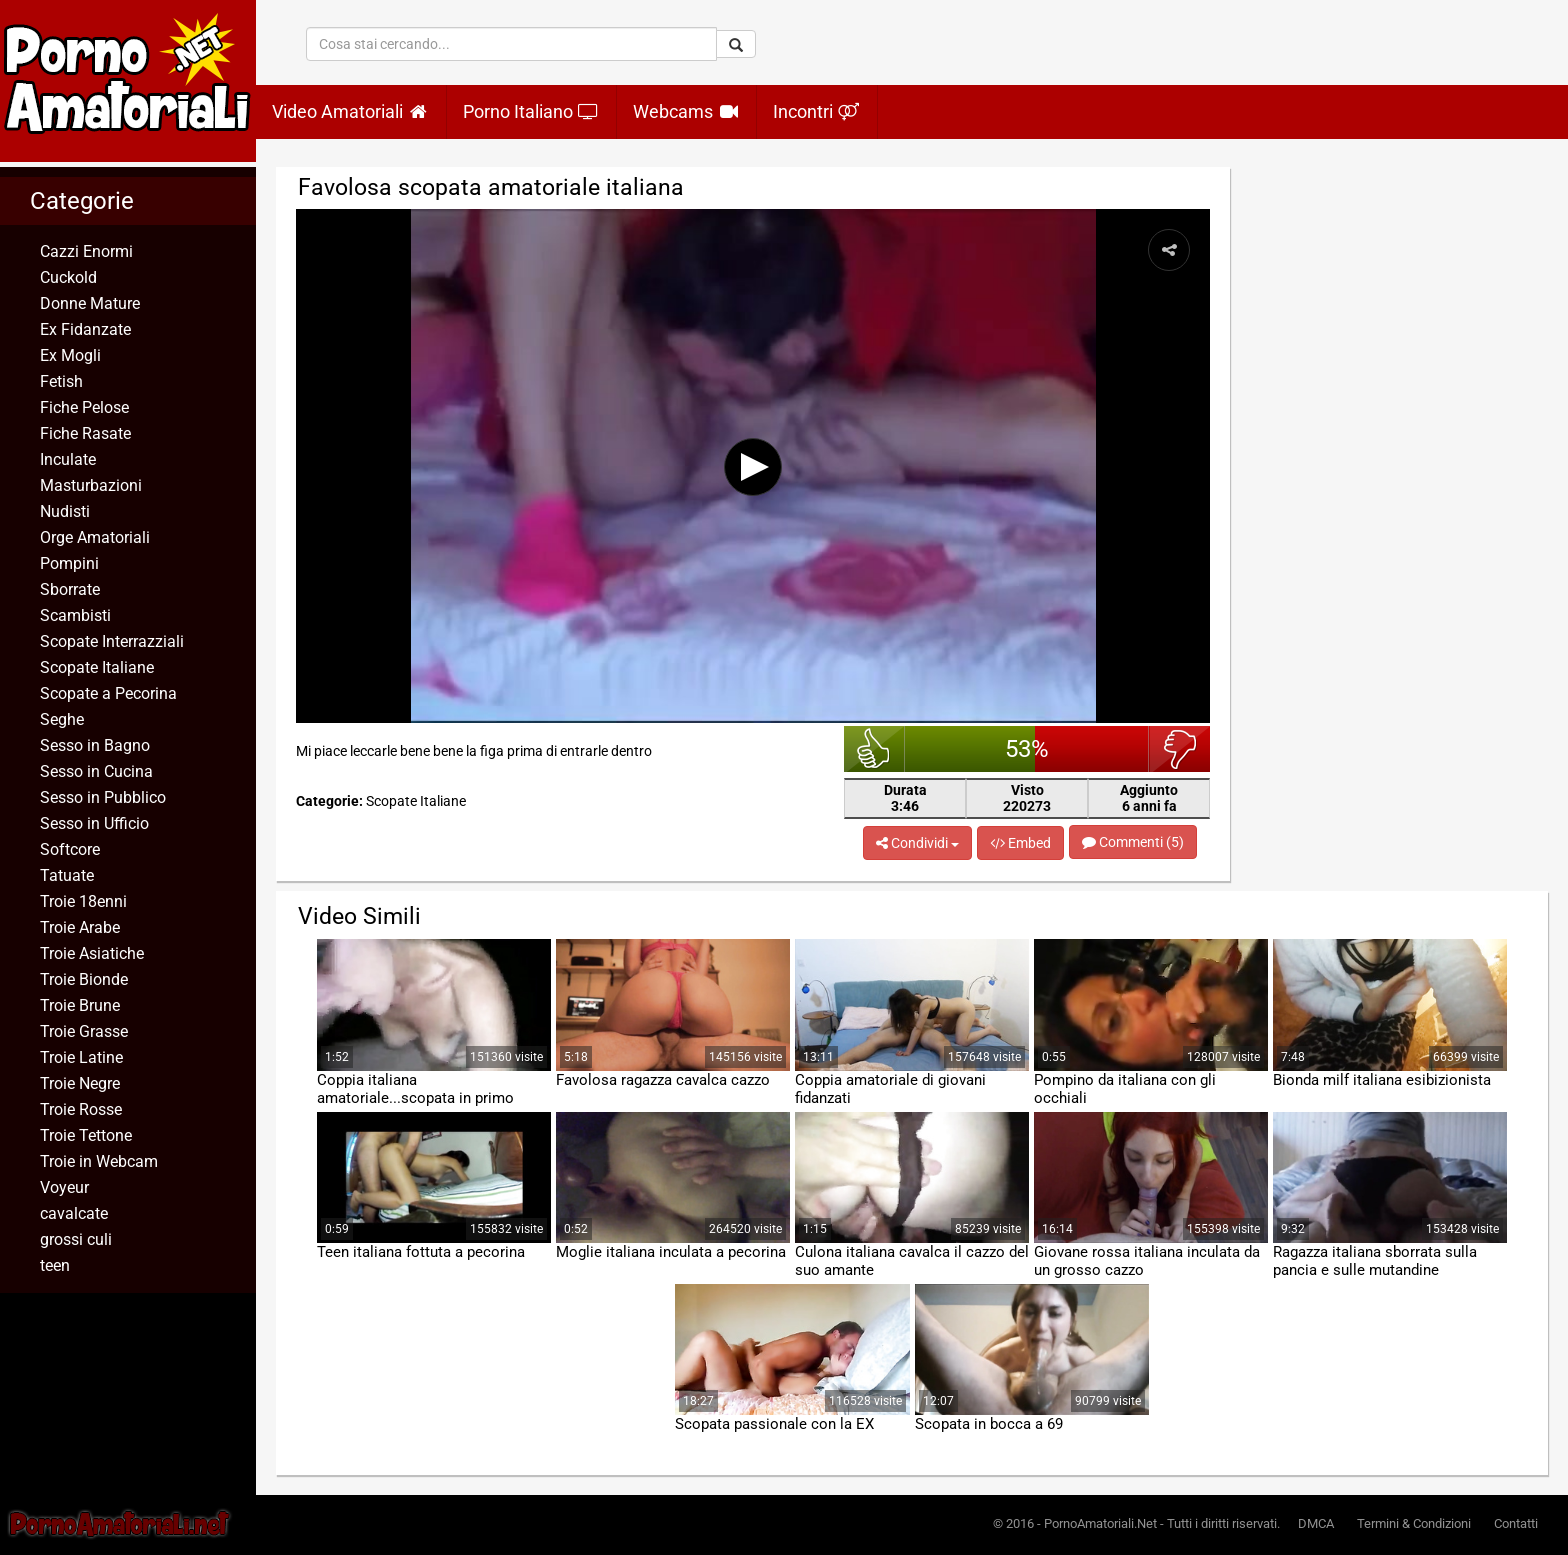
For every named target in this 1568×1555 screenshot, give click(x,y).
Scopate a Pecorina (108, 693)
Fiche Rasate (85, 433)
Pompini (69, 563)
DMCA (1316, 1523)
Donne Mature (90, 303)
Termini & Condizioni (1414, 1523)
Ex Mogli (70, 355)
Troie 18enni (83, 901)
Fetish (61, 381)
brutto (1179, 749)
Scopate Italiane (97, 667)
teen (55, 1265)
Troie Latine (81, 1057)
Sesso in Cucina (96, 771)
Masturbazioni (91, 485)
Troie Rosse (81, 1109)
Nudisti (65, 511)
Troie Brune (80, 1005)
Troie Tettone (86, 1135)
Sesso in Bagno (95, 745)
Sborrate (70, 589)
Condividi (917, 843)
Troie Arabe (80, 927)
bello (874, 749)
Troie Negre (80, 1083)
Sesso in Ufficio (94, 823)
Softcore (70, 849)
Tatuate (67, 875)
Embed (1020, 843)
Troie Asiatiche (92, 953)
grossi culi (76, 1239)
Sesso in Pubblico (103, 797)
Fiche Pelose (84, 407)
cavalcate (74, 1213)
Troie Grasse (84, 1031)
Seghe (62, 719)
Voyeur (64, 1187)
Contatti (1516, 1523)
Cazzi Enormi (86, 251)
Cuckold (68, 277)
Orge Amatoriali (95, 537)
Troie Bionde (84, 979)
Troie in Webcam (99, 1161)
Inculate (68, 459)
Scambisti (75, 615)
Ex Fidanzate (85, 329)
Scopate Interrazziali (112, 641)
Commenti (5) (1133, 842)
